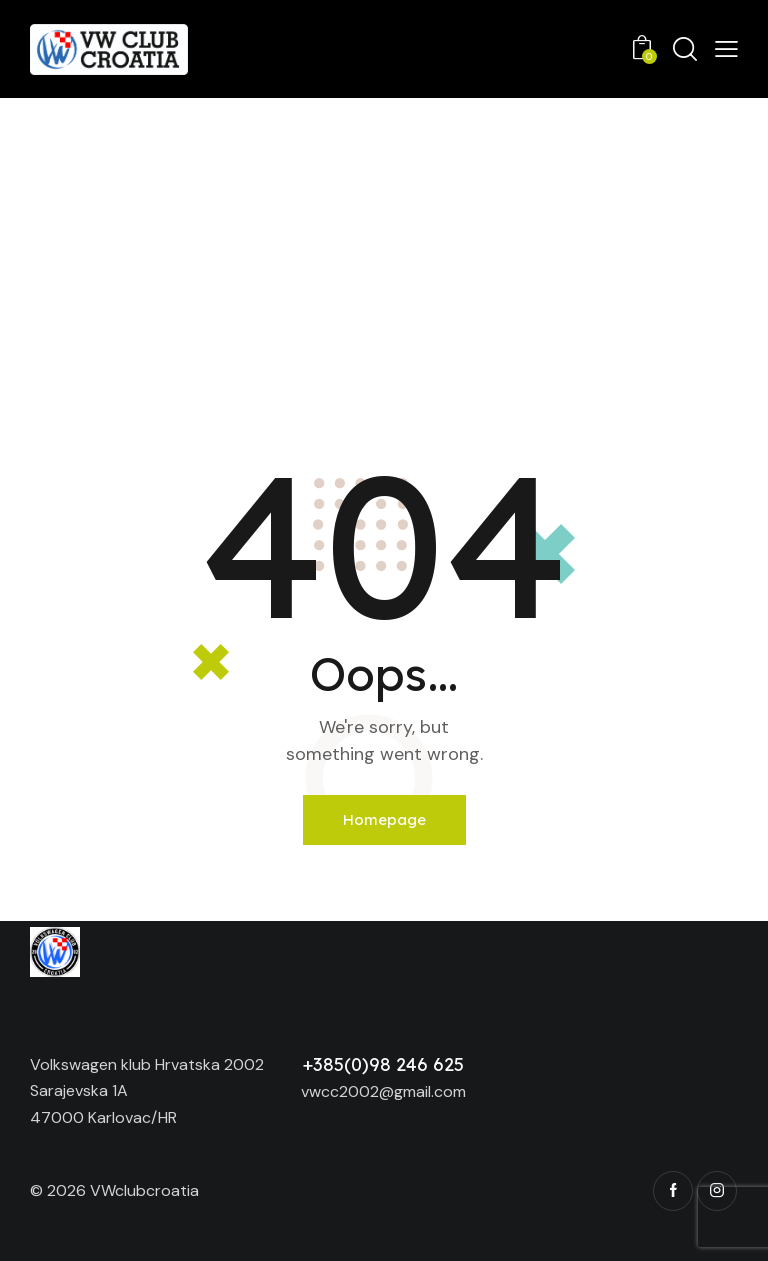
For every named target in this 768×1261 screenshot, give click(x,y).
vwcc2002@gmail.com (383, 1091)
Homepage (384, 819)
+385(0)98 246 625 (383, 1064)
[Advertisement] (384, 248)
